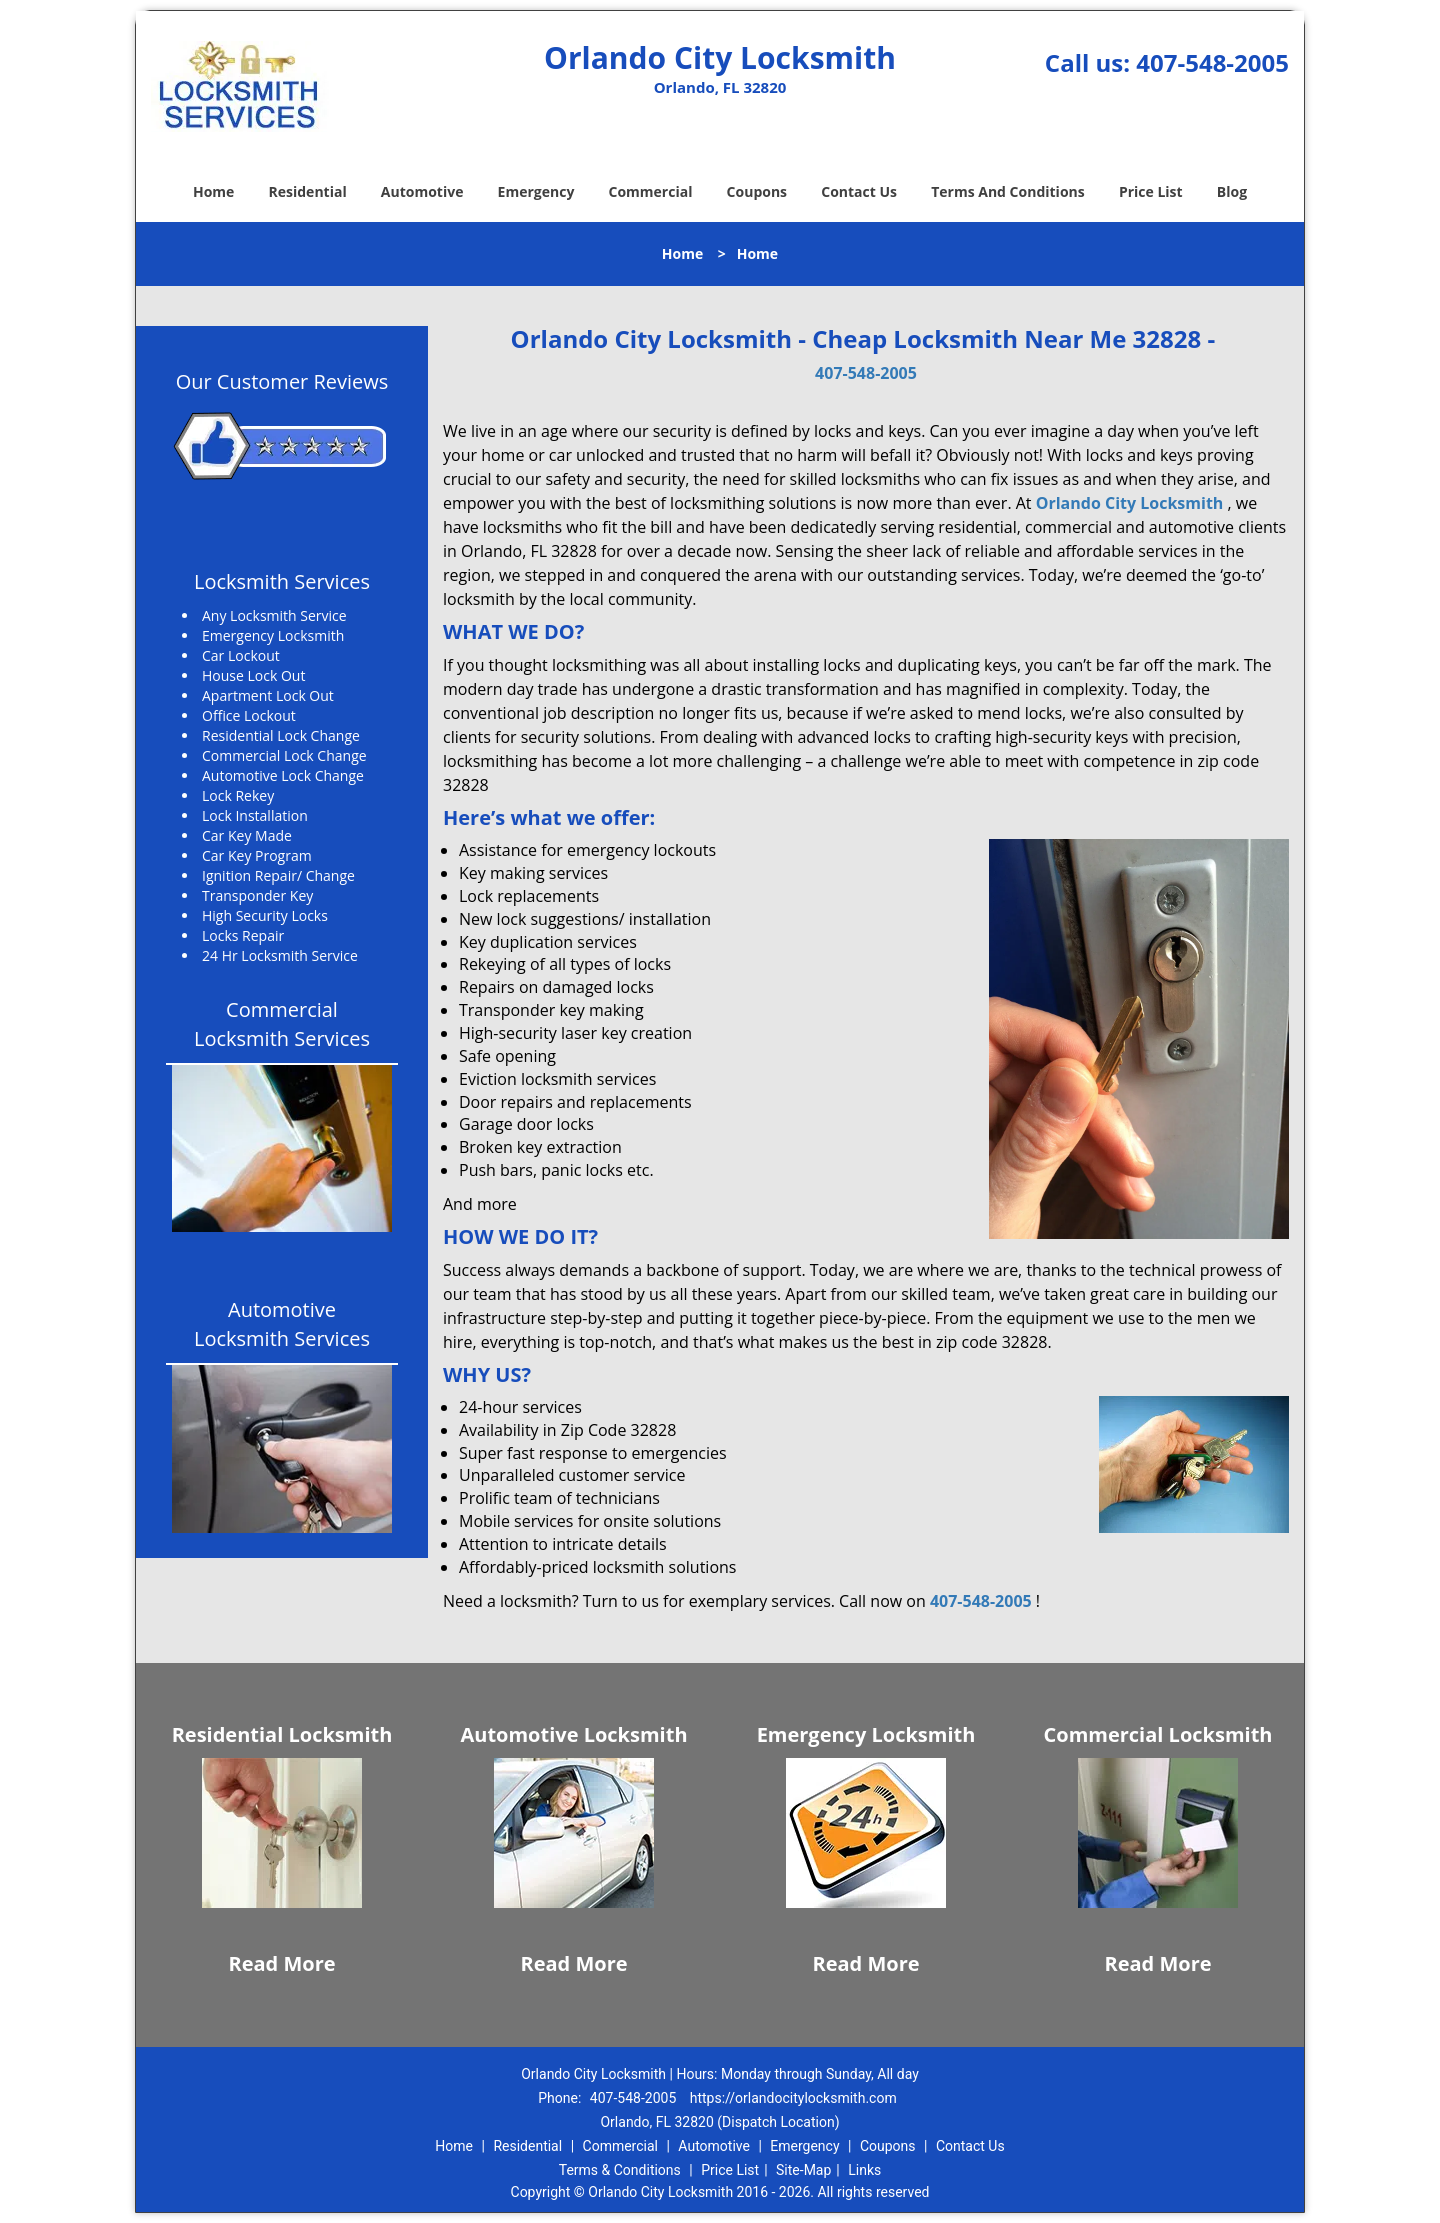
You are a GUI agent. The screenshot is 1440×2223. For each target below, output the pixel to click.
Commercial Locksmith (1158, 1734)
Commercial (651, 191)
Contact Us (859, 191)
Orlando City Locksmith (1130, 503)
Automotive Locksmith (573, 1734)
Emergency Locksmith (866, 1734)
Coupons (757, 191)
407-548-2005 (1212, 62)
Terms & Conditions (620, 2170)
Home (213, 191)
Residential (308, 191)
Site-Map (803, 2170)
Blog (1232, 191)
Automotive (422, 191)
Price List (1151, 191)
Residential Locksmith (282, 1734)
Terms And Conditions (1008, 191)
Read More (281, 1963)
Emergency (536, 191)
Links (864, 2170)
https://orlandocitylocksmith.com (793, 2098)
